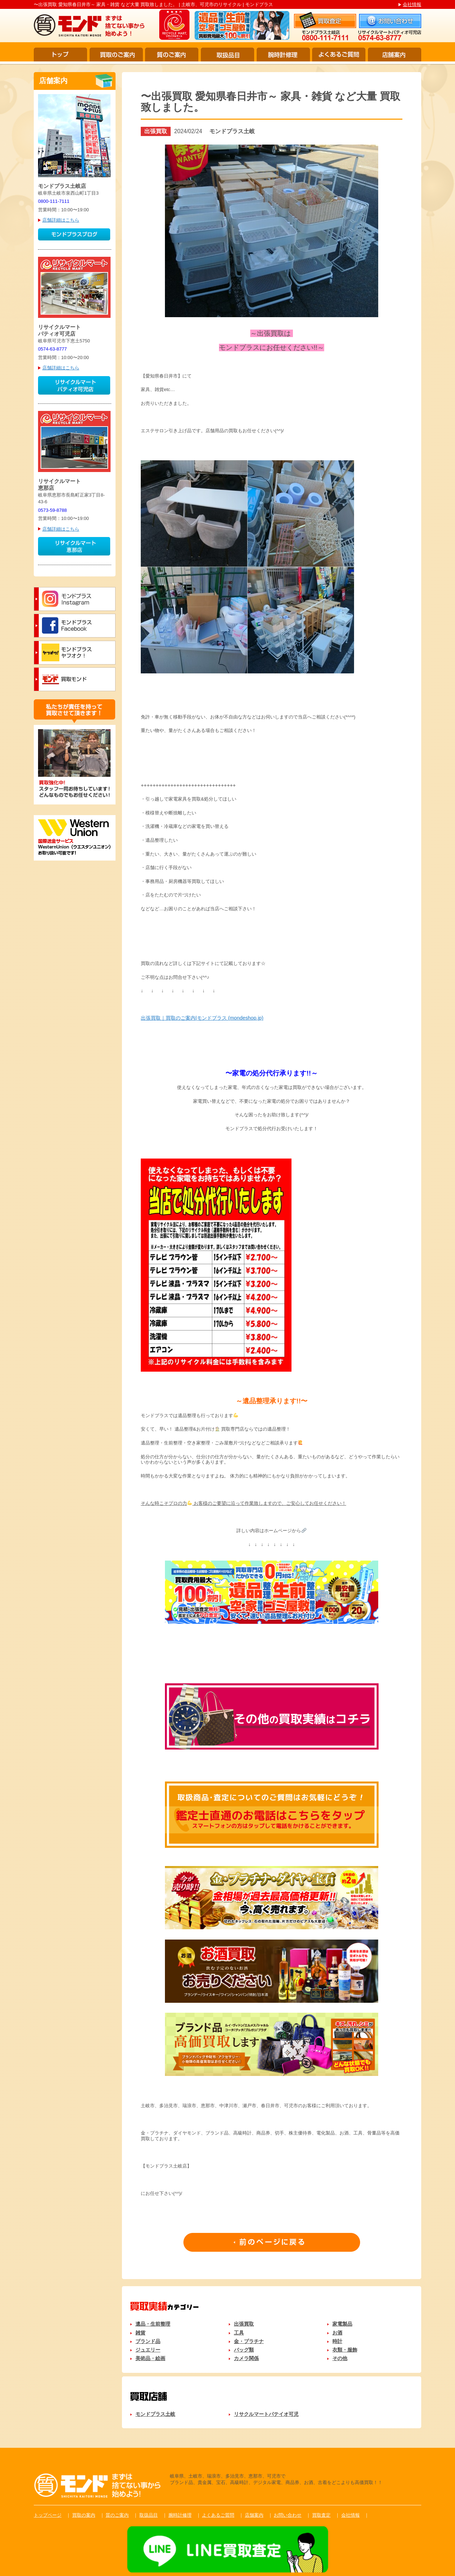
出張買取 (244, 2324)
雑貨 (140, 2333)
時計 (337, 2341)
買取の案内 (83, 2515)
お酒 (337, 2333)
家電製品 (342, 2324)
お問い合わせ (287, 2515)
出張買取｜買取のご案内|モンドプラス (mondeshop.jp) (202, 1018)
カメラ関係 (246, 2358)
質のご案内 (171, 54)
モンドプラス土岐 (155, 2414)
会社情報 (412, 4)
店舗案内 (394, 54)
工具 (239, 2333)
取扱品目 (227, 54)
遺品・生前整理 (152, 2324)
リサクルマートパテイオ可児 (266, 2414)
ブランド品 (147, 2341)
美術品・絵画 (150, 2358)
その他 (339, 2358)
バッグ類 (244, 2350)
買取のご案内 (116, 54)
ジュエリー (147, 2350)
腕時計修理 (283, 54)
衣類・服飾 (344, 2350)
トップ (60, 54)
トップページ (47, 2515)
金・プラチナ (249, 2341)
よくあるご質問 (338, 54)
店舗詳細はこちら (60, 220)
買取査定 (321, 2515)
